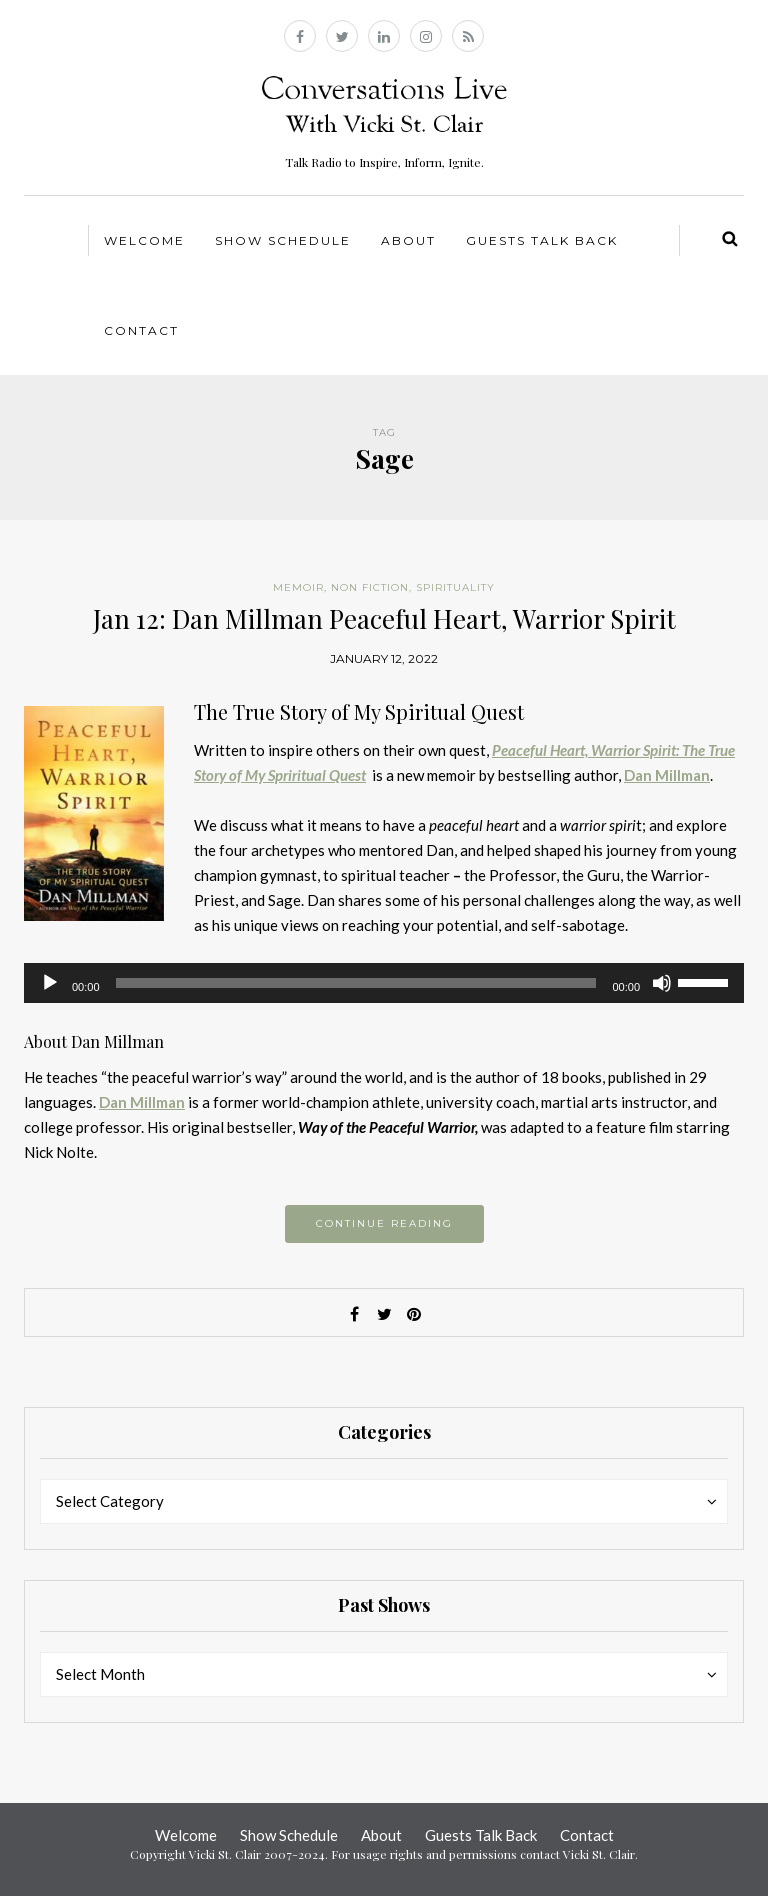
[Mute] (662, 983)
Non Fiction (370, 587)
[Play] (50, 983)
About (408, 240)
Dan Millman (142, 1102)
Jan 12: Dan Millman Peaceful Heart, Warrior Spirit (384, 618)
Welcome (144, 240)
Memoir (298, 587)
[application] (384, 983)
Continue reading (384, 1223)
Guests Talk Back (542, 240)
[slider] (356, 983)
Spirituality (455, 587)
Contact (141, 330)
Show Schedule (283, 240)
